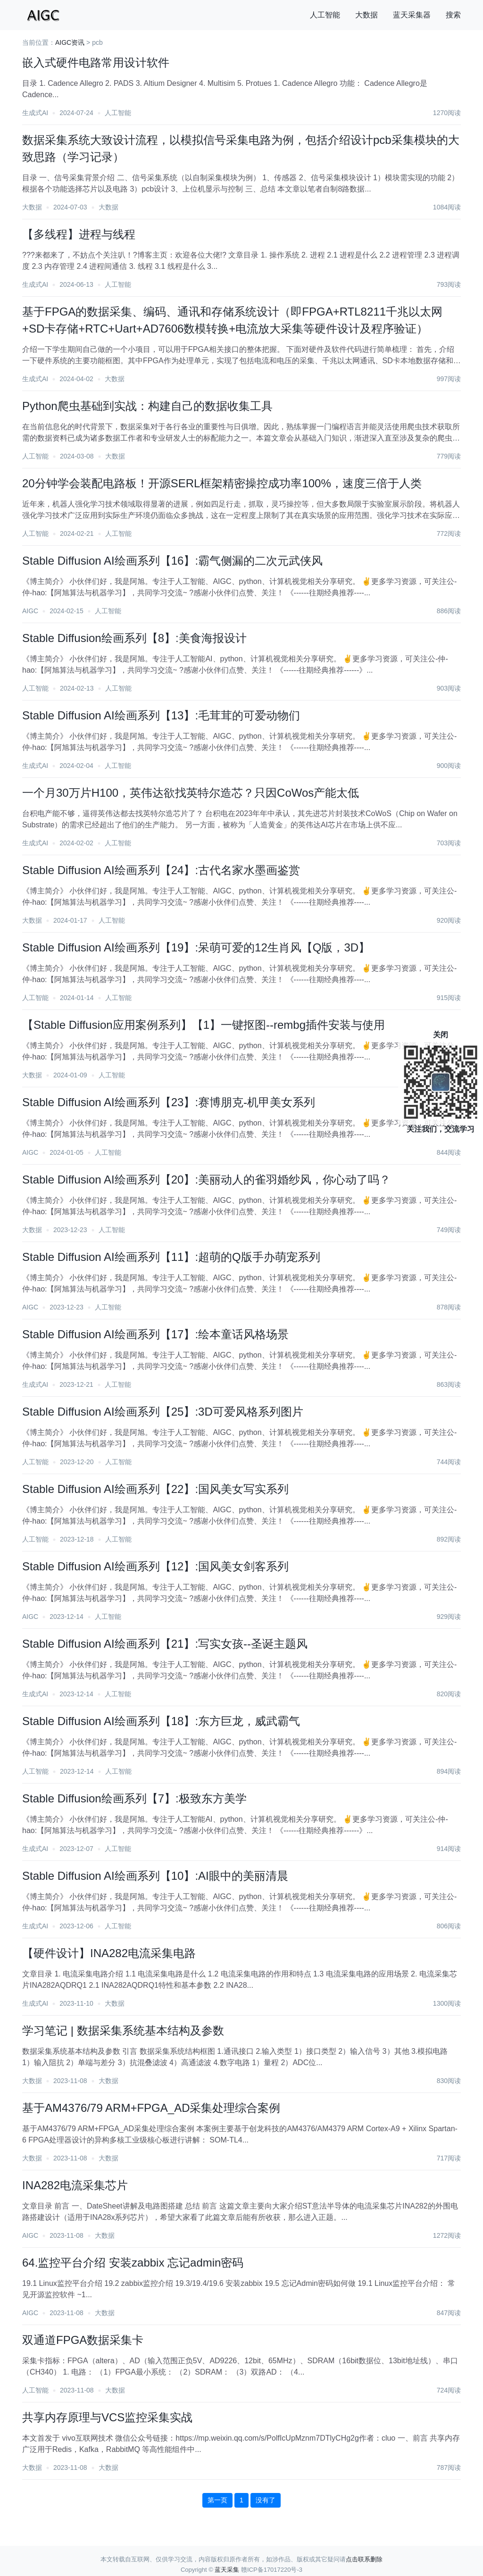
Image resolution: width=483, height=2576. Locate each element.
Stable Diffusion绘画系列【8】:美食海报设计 (134, 638)
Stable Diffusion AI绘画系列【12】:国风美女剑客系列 (155, 1566)
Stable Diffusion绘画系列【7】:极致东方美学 (134, 1798)
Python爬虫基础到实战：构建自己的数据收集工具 (147, 406)
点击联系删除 (364, 2559)
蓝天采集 (227, 2569)
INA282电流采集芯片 (75, 2185)
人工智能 (325, 15)
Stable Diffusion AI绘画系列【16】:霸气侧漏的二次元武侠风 (172, 560)
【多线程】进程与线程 (78, 234)
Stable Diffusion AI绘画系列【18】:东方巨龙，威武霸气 (161, 1721)
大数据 (366, 15)
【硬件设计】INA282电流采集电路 (109, 1953)
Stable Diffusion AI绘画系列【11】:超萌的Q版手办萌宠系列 (171, 1256)
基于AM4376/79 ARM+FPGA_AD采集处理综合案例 (151, 2107)
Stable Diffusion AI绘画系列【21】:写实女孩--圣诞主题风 (165, 1643)
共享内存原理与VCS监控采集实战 (107, 2417)
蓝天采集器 (412, 15)
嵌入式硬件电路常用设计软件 (95, 62)
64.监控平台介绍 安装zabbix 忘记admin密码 (132, 2262)
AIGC (30, 611)
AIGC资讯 (69, 42)
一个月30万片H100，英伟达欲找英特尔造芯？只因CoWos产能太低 (190, 792)
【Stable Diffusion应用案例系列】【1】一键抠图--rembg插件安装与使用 (203, 1024)
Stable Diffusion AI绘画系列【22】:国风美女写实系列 (155, 1489)
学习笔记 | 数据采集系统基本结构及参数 (123, 2030)
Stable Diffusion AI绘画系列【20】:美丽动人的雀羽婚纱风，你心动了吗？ (206, 1179)
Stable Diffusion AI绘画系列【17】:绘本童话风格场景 (155, 1334)
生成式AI (35, 113)
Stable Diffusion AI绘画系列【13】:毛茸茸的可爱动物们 (161, 715)
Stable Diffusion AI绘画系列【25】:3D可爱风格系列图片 (162, 1411)
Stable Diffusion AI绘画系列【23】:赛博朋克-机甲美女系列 (168, 1102)
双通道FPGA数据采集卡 (82, 2340)
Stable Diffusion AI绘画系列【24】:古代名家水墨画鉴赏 (161, 870)
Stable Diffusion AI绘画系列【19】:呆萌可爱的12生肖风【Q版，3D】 (196, 947)
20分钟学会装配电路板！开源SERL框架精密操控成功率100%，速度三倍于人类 (222, 483)
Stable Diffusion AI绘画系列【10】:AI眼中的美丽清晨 (155, 1875)
